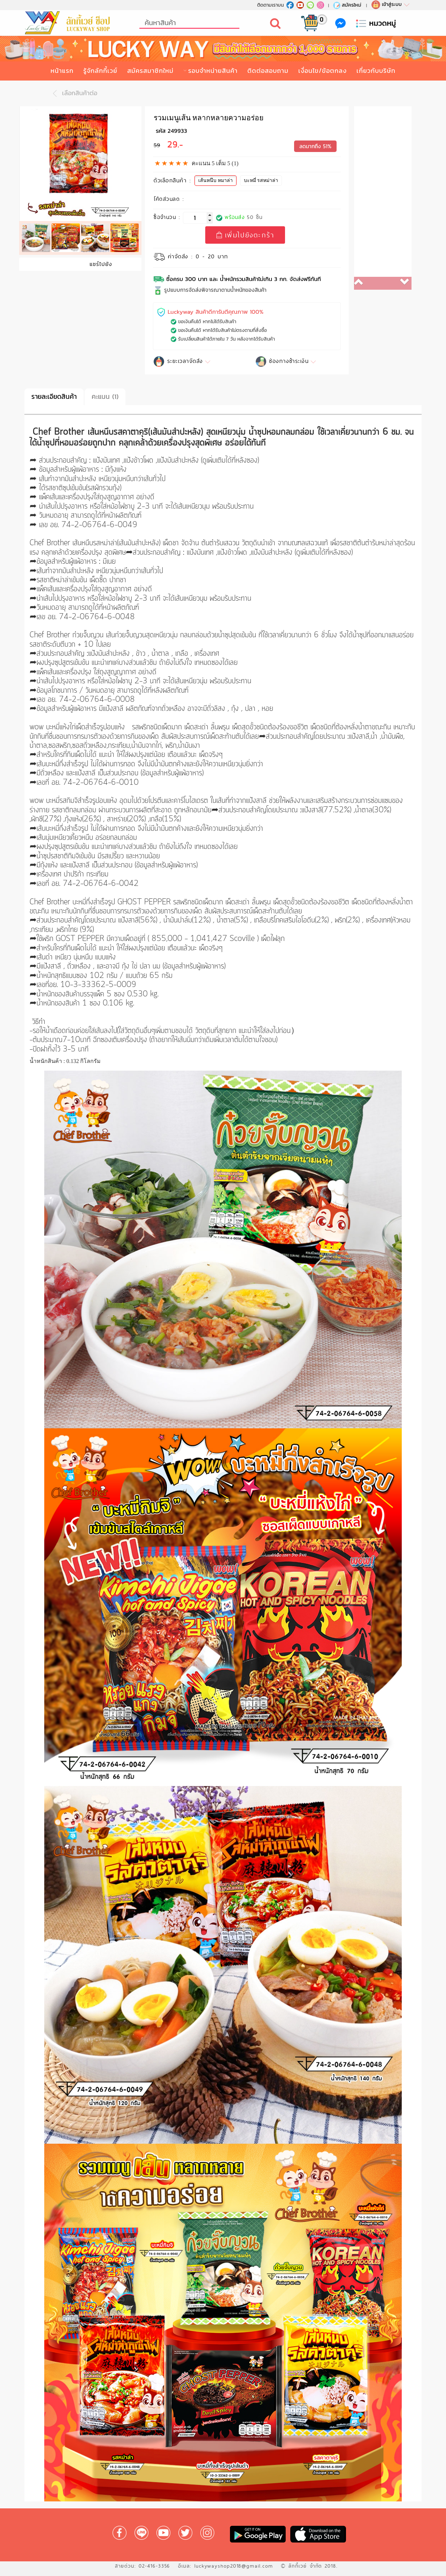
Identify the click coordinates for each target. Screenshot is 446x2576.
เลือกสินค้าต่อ (73, 93)
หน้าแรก (62, 70)
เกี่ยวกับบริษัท (375, 70)
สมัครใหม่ (346, 5)
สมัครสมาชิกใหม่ (150, 70)
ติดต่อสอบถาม (268, 70)
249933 (177, 131)
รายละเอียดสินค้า (54, 397)
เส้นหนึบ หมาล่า (217, 179)
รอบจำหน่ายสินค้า (213, 70)
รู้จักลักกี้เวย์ (100, 70)
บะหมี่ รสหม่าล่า (263, 179)
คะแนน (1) (105, 397)
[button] (368, 283)
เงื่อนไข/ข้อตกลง (322, 70)
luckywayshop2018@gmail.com (233, 2566)
